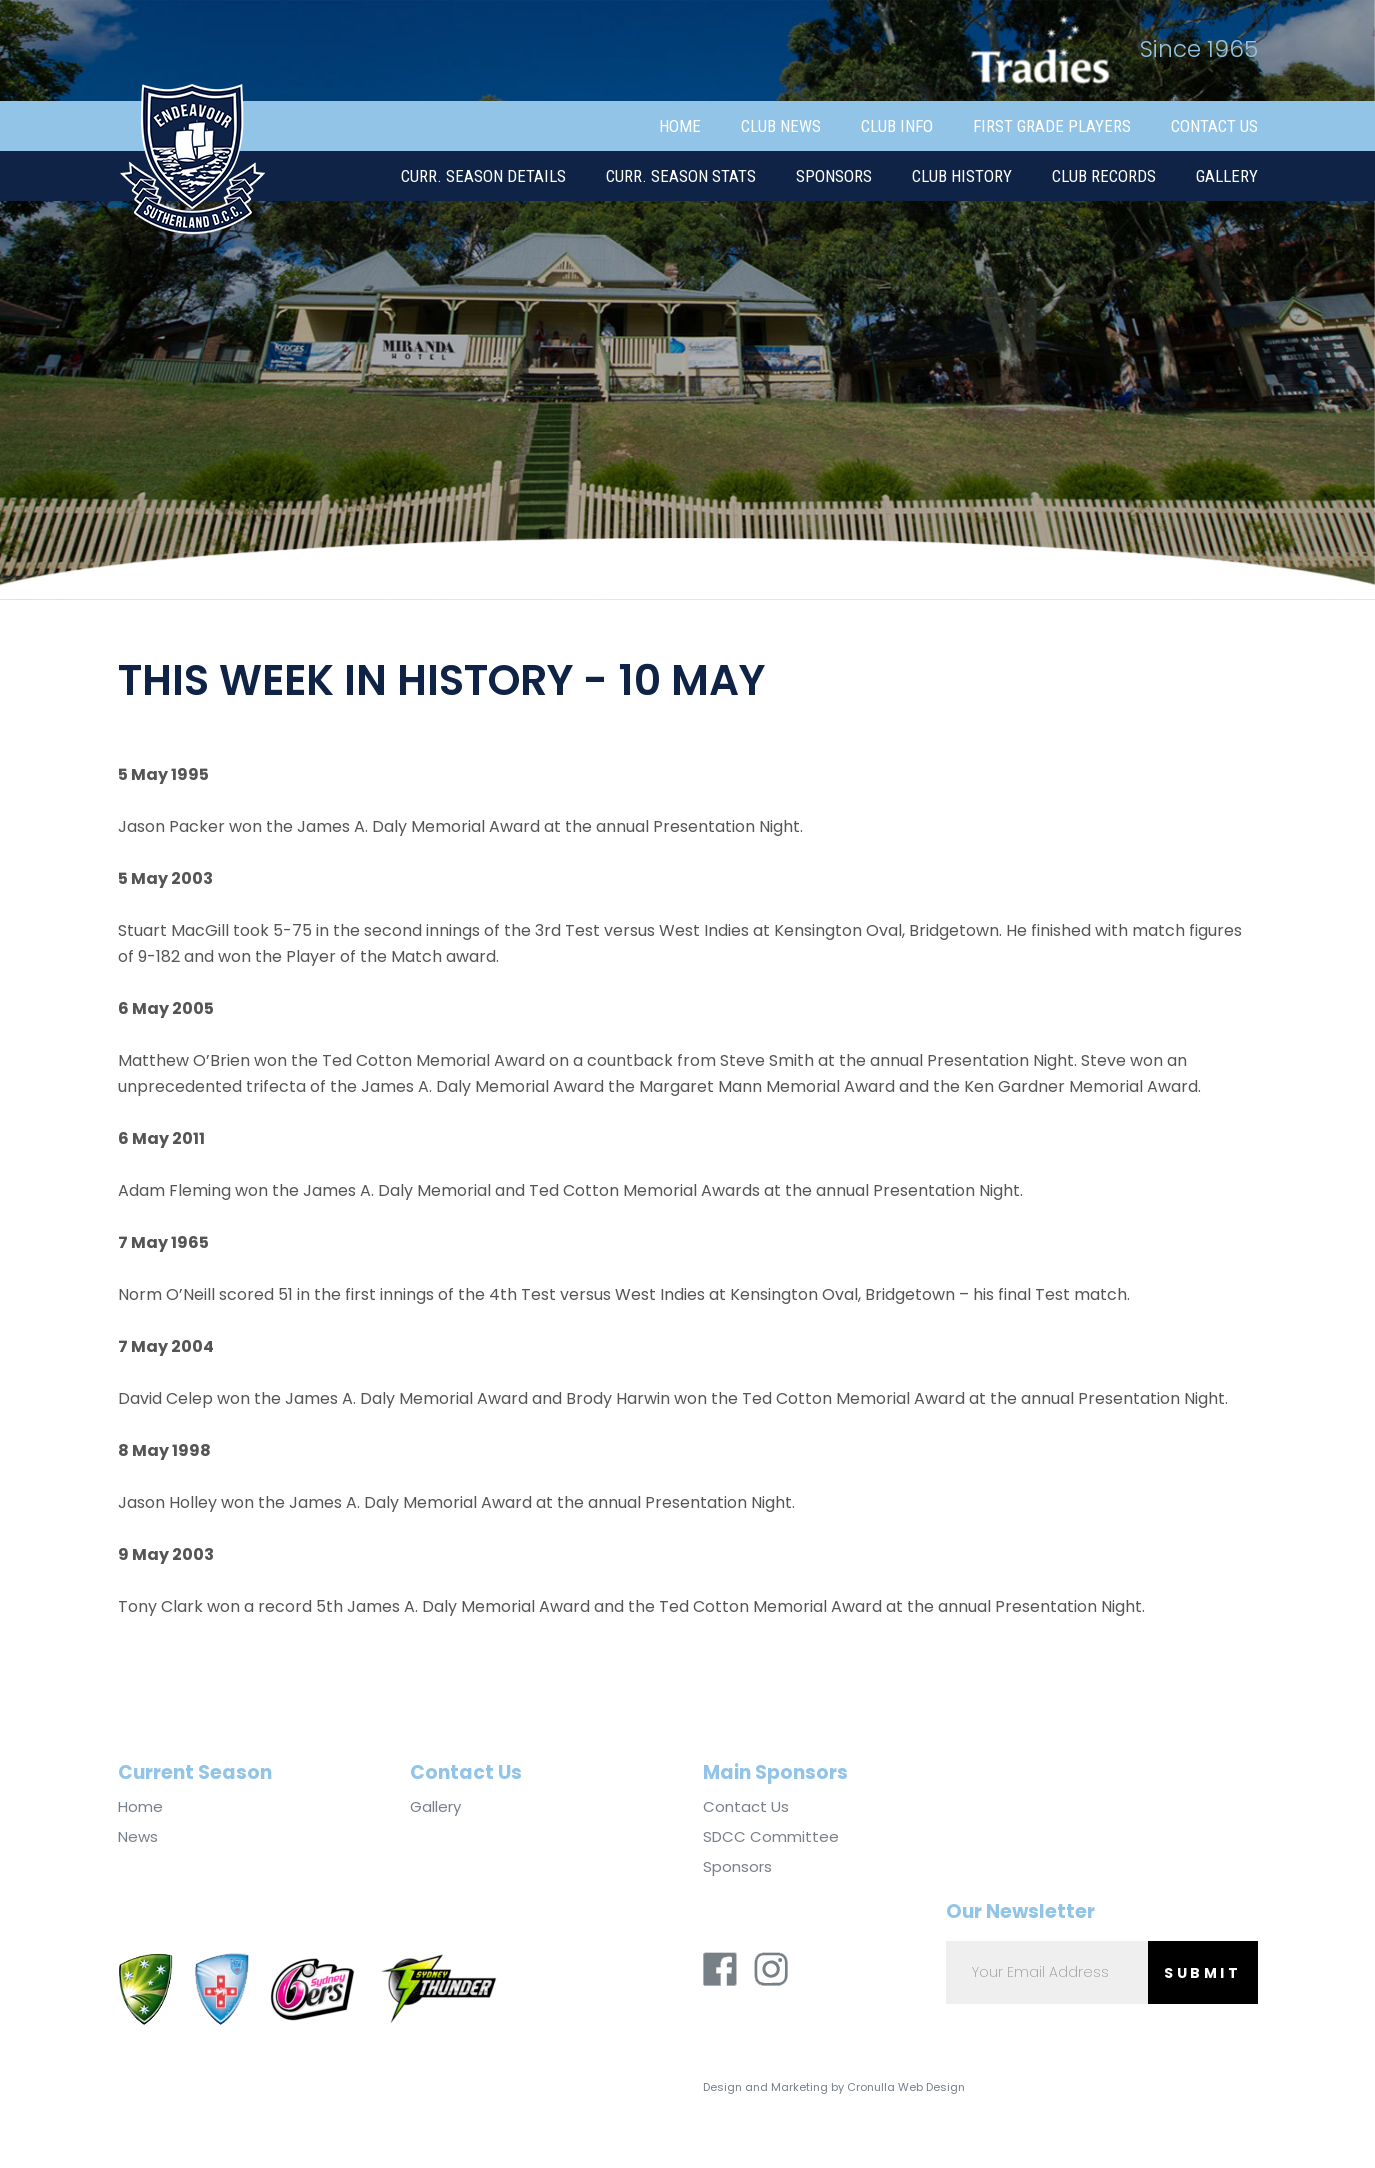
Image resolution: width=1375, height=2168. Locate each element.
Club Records (1104, 176)
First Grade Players (1052, 126)
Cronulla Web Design (906, 2087)
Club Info (897, 126)
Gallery (1227, 176)
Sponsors (834, 176)
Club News (781, 126)
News (138, 1837)
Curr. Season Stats (681, 176)
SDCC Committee (771, 1837)
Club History (962, 176)
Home (680, 126)
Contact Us (1214, 126)
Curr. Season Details (483, 176)
